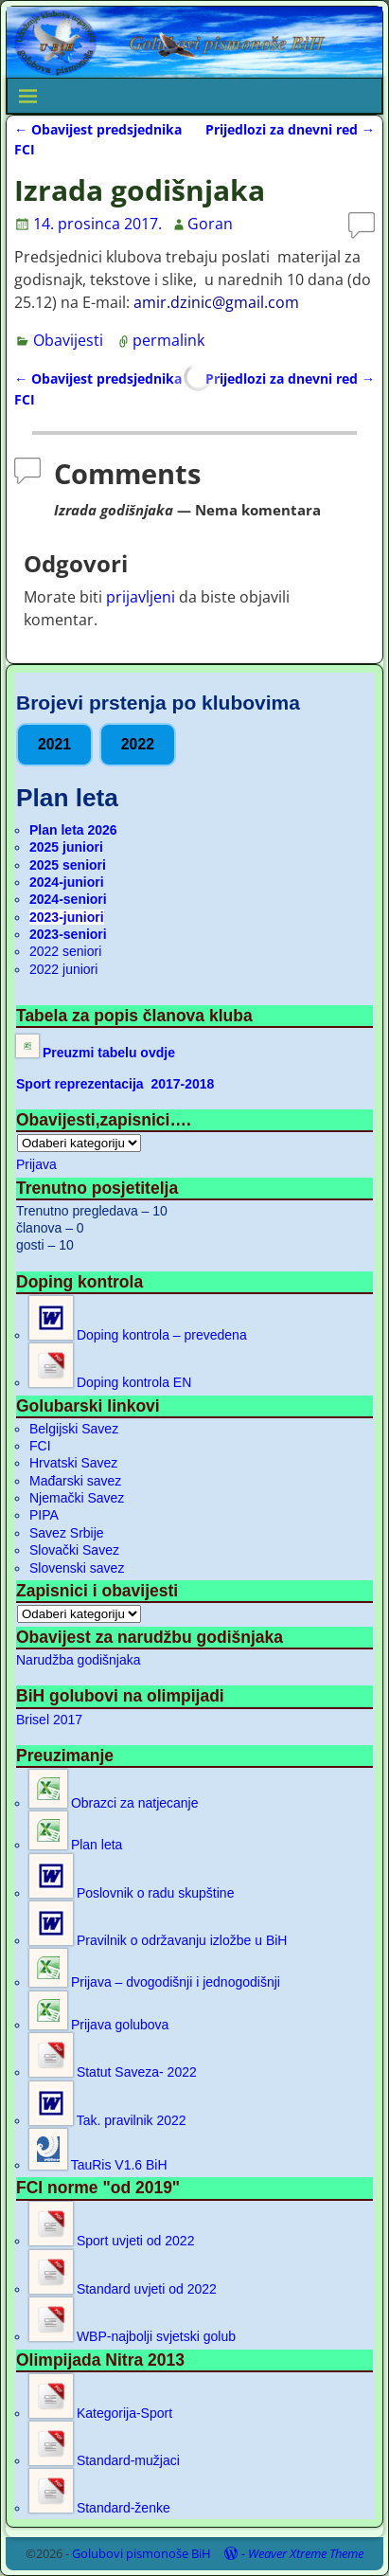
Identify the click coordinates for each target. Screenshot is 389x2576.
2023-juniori (66, 917)
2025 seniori (67, 865)
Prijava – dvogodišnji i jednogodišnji (154, 1982)
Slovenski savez (76, 1568)
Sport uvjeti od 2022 (111, 2240)
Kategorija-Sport (100, 2413)
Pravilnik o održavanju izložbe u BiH (158, 1940)
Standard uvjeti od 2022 (123, 2289)
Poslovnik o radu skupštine (131, 1892)
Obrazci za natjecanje (114, 1802)
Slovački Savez (74, 1550)
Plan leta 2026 (73, 830)
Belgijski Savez (73, 1428)
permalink (168, 340)
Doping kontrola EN (110, 1382)
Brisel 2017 (49, 1719)
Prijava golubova (98, 2024)
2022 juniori (63, 969)
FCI (40, 1445)
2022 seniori (65, 951)
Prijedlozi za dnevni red (290, 129)
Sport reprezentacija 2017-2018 (115, 1083)
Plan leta (75, 1844)
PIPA (44, 1514)
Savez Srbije (66, 1532)
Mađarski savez (75, 1480)
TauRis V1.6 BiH (98, 2164)
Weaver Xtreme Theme (305, 2553)
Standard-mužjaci (104, 2460)
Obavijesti (68, 340)
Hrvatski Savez (73, 1462)
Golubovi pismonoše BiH (141, 2553)
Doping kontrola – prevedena (138, 1334)
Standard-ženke (99, 2507)
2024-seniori (68, 899)
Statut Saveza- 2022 (113, 2072)
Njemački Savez (76, 1497)
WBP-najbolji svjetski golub (132, 2336)
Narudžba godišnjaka (78, 1659)
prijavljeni (140, 596)
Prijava (36, 1164)
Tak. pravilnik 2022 (107, 2120)
